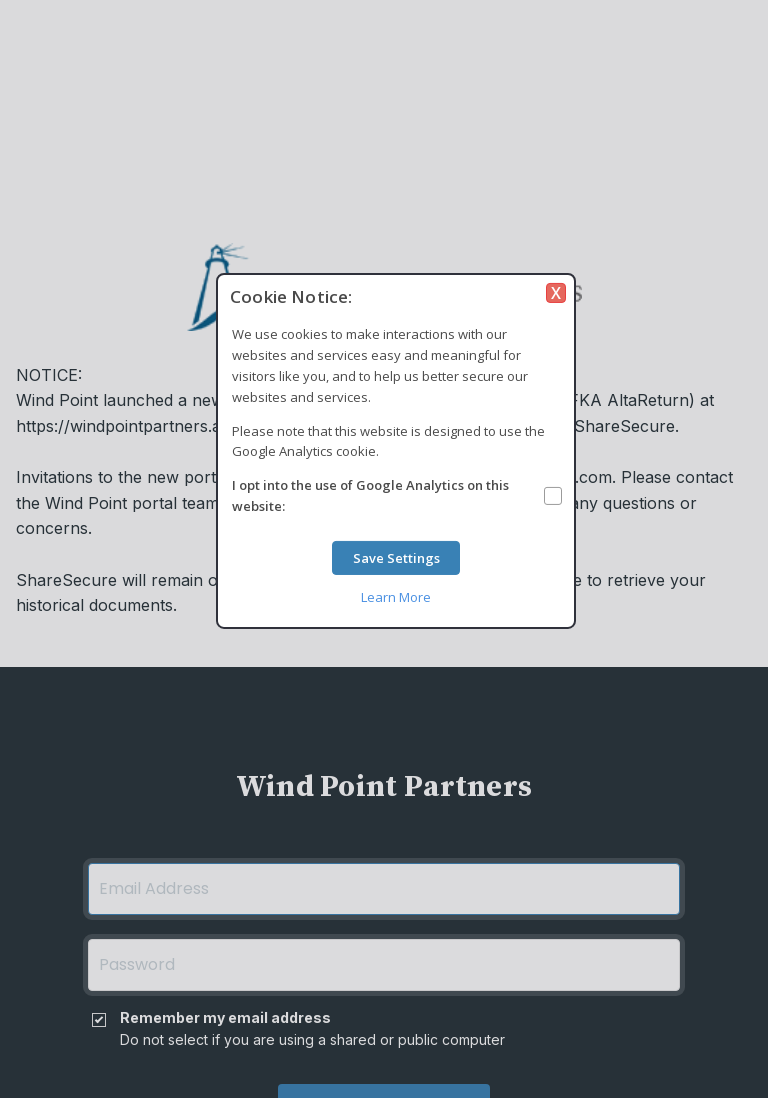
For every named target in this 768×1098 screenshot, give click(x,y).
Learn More (396, 596)
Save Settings (396, 558)
